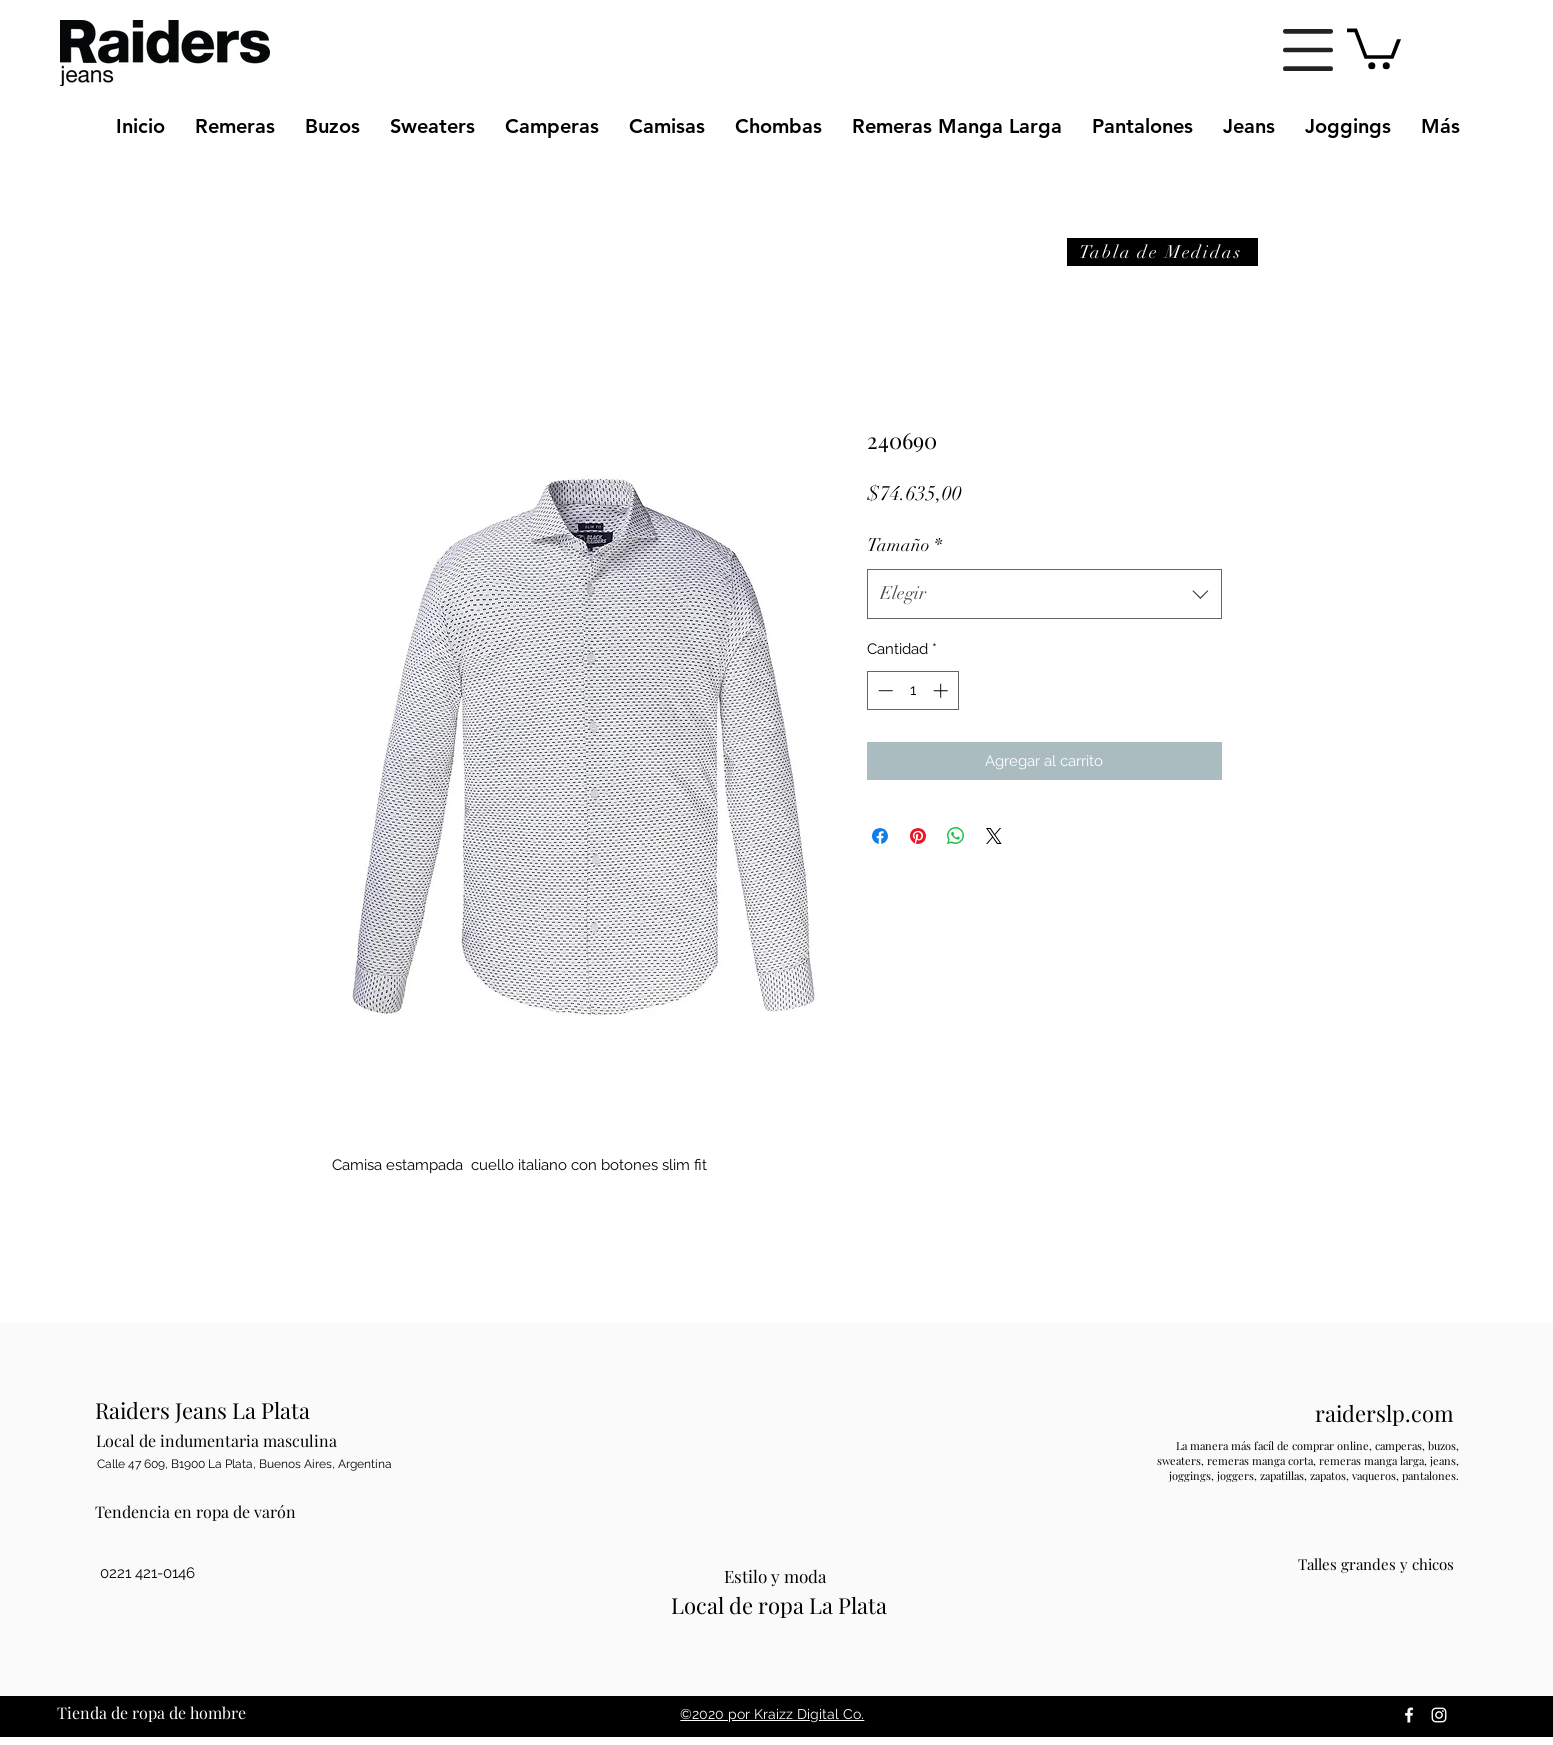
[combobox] (1044, 594)
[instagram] (1439, 1715)
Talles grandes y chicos (1376, 1564)
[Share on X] (994, 836)
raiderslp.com (1384, 1413)
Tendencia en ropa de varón (195, 1511)
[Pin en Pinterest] (918, 836)
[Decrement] (883, 690)
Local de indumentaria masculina (216, 1440)
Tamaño (904, 545)
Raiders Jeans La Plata (202, 1410)
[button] (1308, 50)
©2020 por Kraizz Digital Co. (772, 1714)
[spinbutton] (912, 690)
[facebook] (1409, 1715)
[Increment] (942, 690)
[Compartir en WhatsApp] (956, 836)
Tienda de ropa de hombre (151, 1712)
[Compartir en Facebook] (880, 836)
